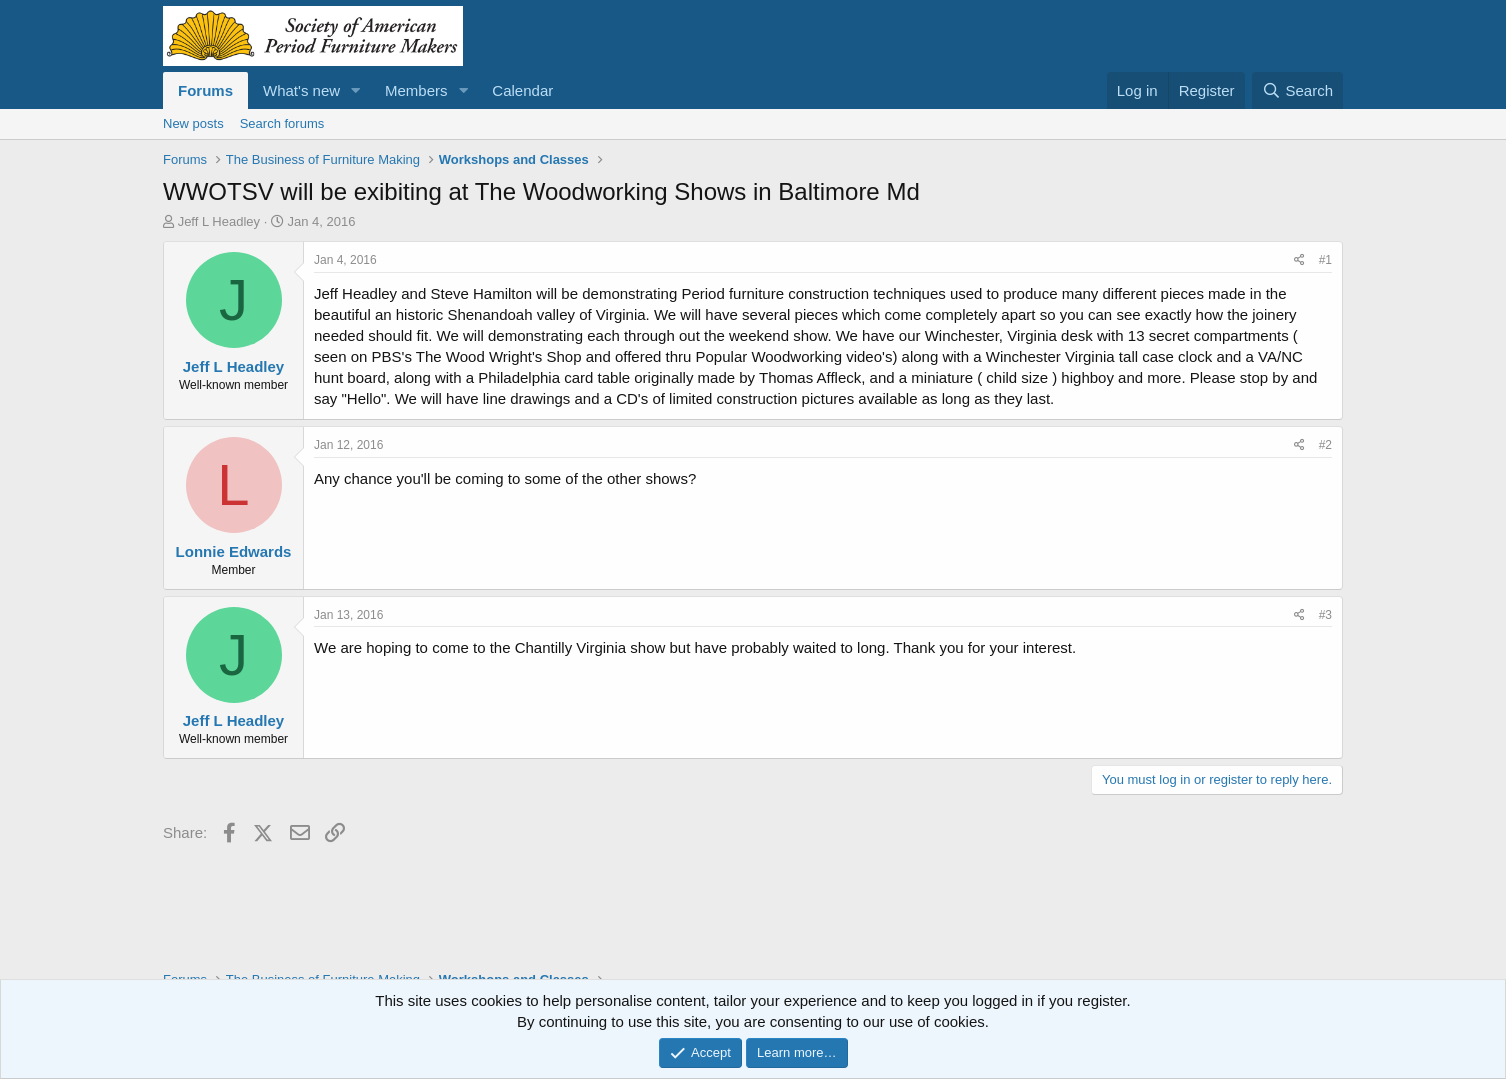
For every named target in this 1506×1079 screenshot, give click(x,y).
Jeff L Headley (219, 221)
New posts (193, 123)
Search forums (282, 123)
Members (416, 90)
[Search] (1297, 90)
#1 (1325, 260)
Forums (205, 90)
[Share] (1299, 260)
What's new (301, 90)
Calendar (522, 90)
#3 (1325, 615)
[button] (356, 90)
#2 (1325, 445)
